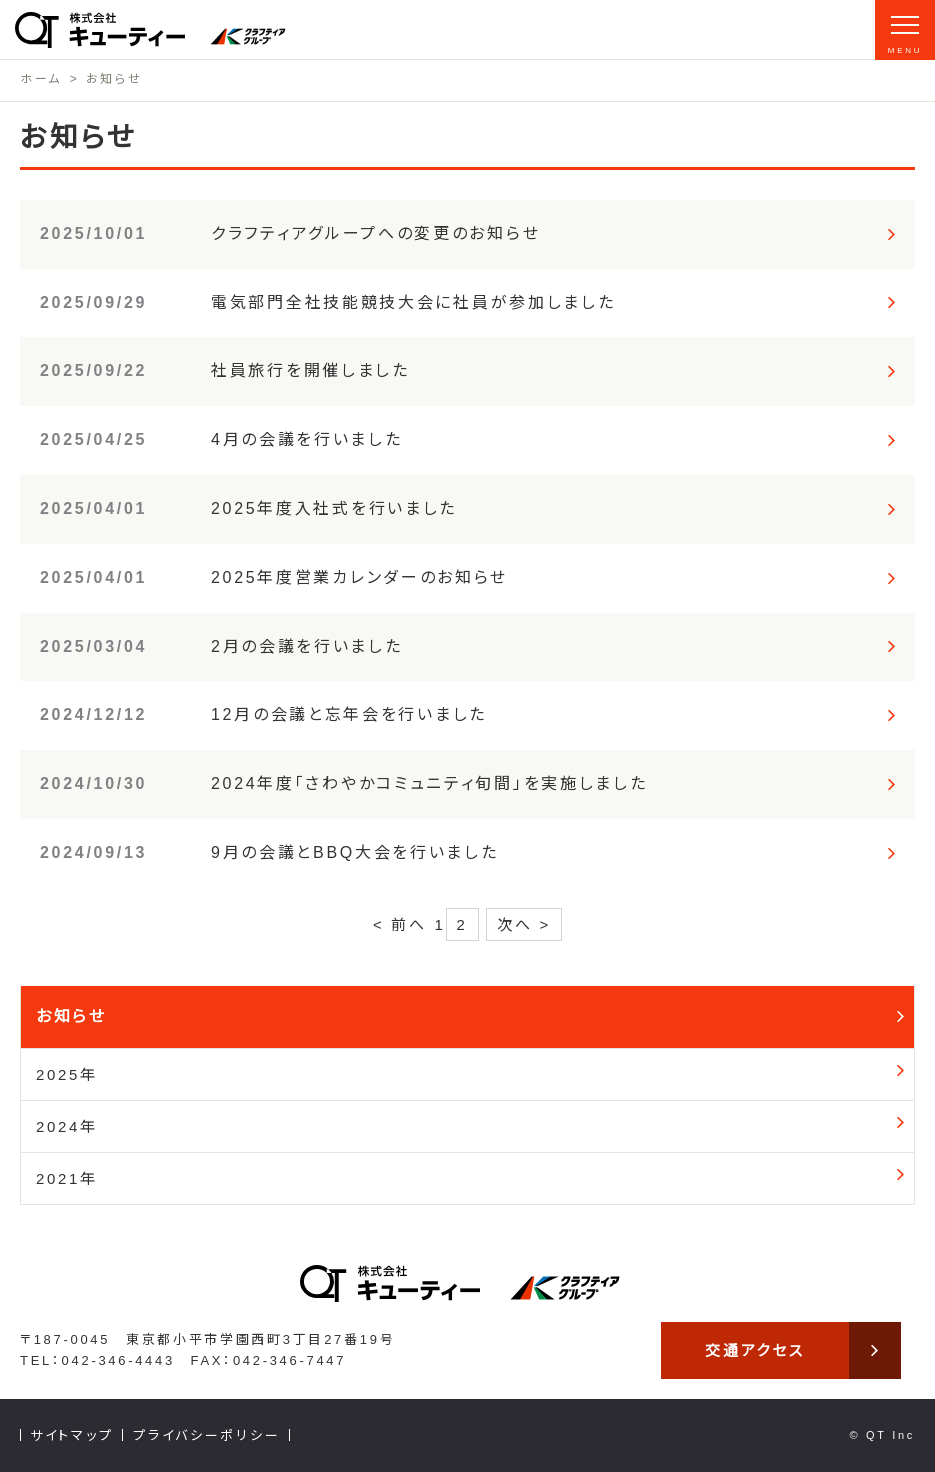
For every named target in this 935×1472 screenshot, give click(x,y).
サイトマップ (71, 1435)
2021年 (67, 1178)
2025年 (67, 1074)
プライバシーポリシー (206, 1435)
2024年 (67, 1126)
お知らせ (71, 1016)
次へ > (524, 924)
